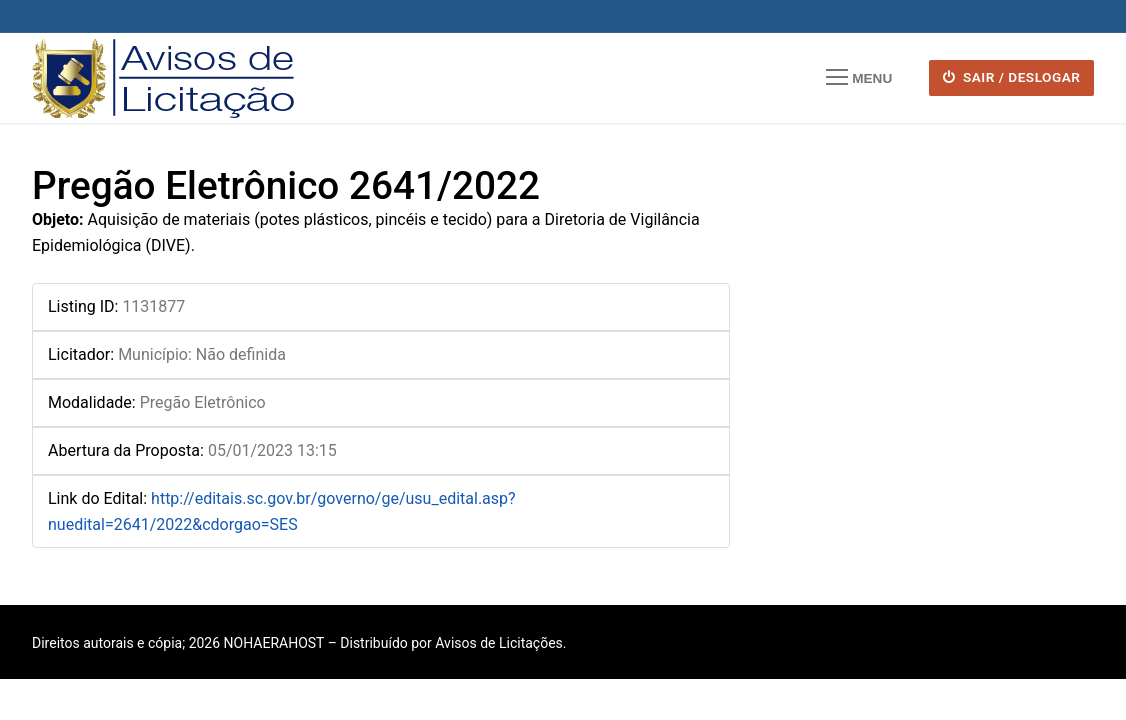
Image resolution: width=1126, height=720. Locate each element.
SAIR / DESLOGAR (1012, 77)
